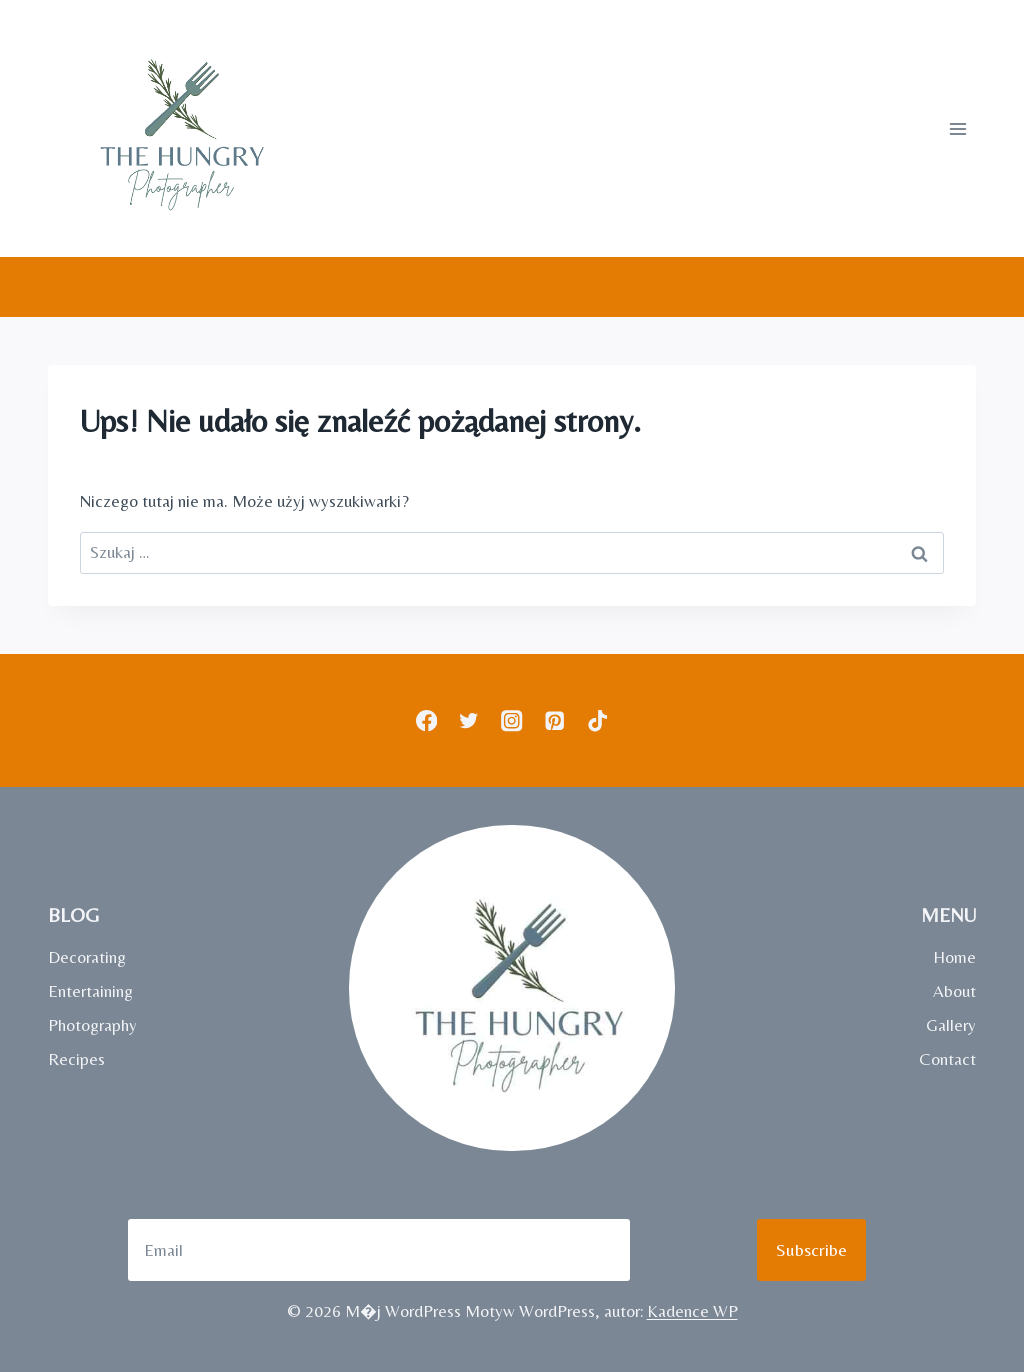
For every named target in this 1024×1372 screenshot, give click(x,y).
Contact (947, 1059)
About (954, 991)
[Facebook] (426, 720)
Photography (92, 1025)
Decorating (87, 957)
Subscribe (811, 1249)
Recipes (76, 1059)
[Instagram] (512, 720)
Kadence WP (692, 1311)
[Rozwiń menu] (957, 128)
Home (954, 957)
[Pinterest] (554, 720)
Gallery (951, 1025)
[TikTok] (597, 720)
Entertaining (90, 991)
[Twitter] (469, 720)
